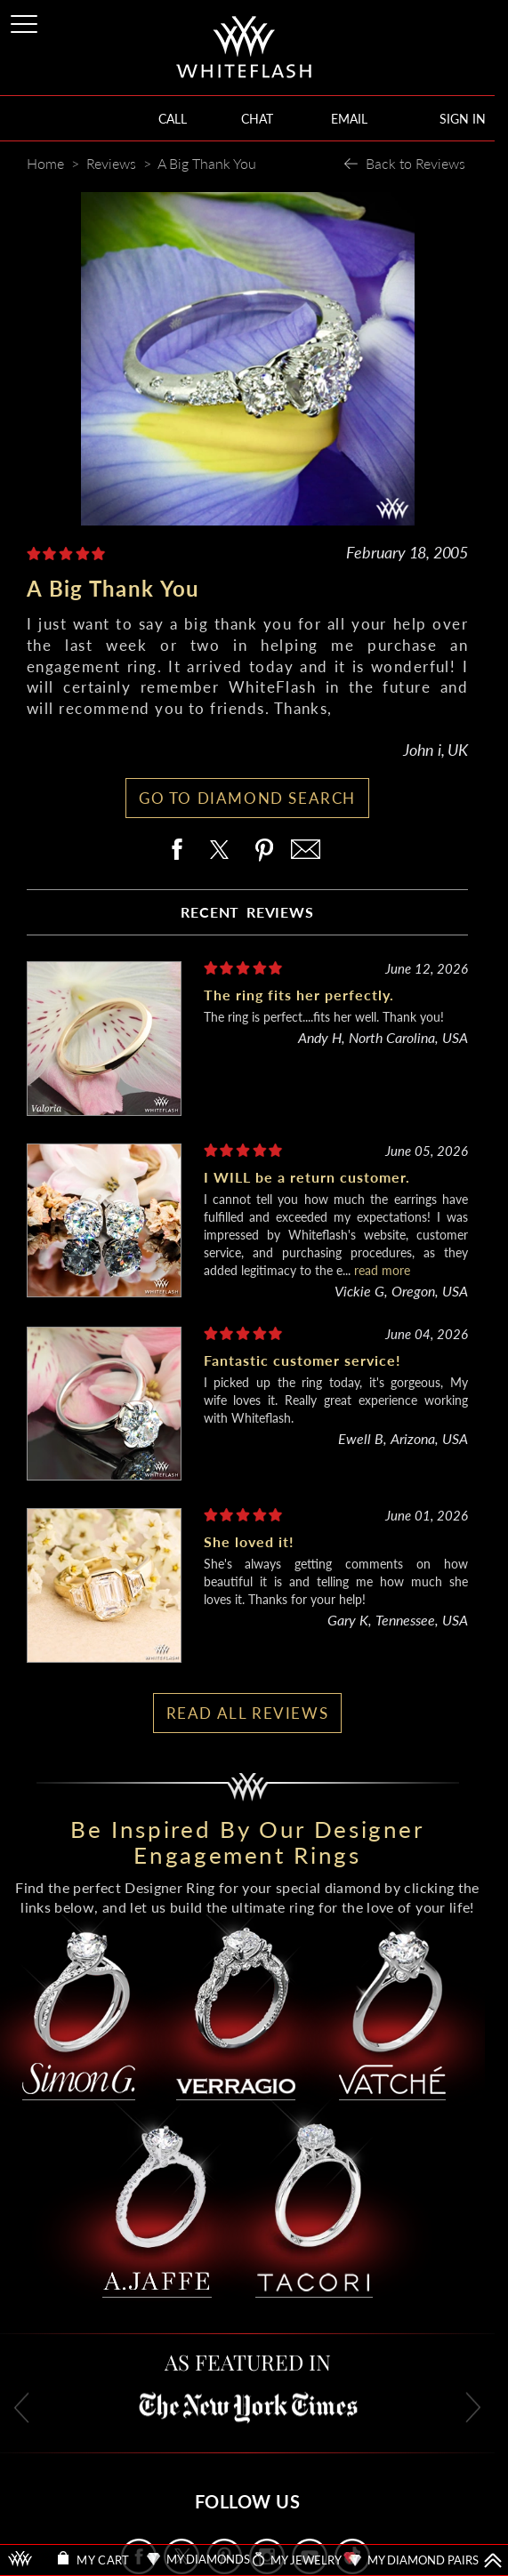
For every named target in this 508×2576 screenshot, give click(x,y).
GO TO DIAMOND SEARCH (247, 798)
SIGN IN (462, 118)
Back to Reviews (415, 163)
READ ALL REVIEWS (247, 1713)
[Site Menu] (25, 21)
